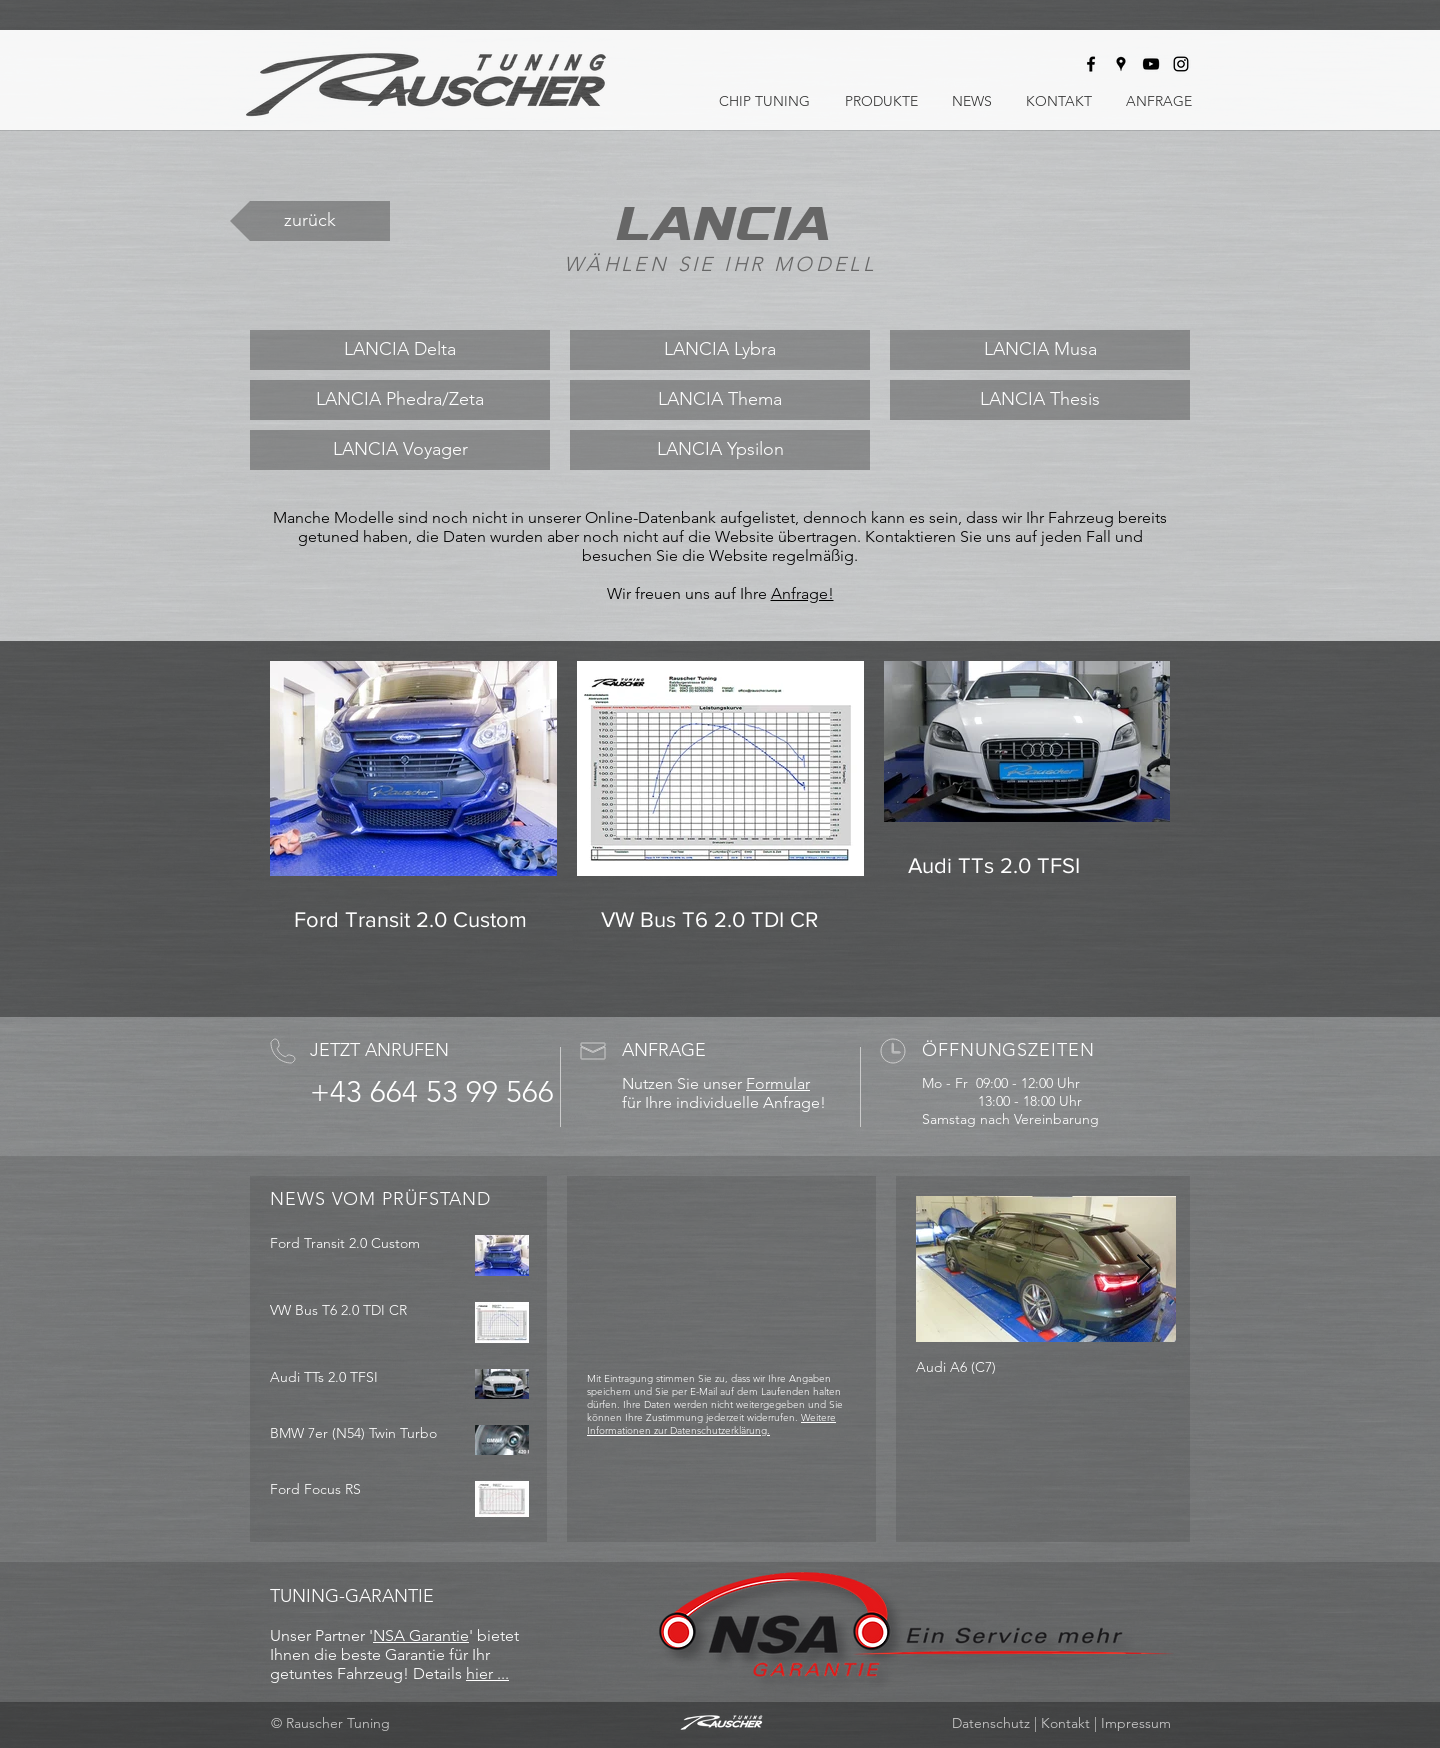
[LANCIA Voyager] (400, 450)
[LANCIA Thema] (720, 400)
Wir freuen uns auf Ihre (689, 593)
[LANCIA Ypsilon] (720, 450)
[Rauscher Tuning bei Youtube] (1151, 64)
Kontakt (1065, 1723)
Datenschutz (991, 1723)
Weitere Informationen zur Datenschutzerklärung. (711, 1424)
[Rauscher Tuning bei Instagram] (1181, 64)
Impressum (1136, 1723)
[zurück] (310, 221)
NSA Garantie (421, 1635)
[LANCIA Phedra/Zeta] (400, 400)
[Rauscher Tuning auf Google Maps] (1121, 64)
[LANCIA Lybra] (720, 350)
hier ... (487, 1673)
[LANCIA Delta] (400, 350)
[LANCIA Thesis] (1040, 400)
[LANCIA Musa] (1040, 350)
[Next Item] (1144, 1269)
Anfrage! (802, 593)
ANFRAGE (664, 1050)
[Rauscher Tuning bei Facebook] (1091, 64)
